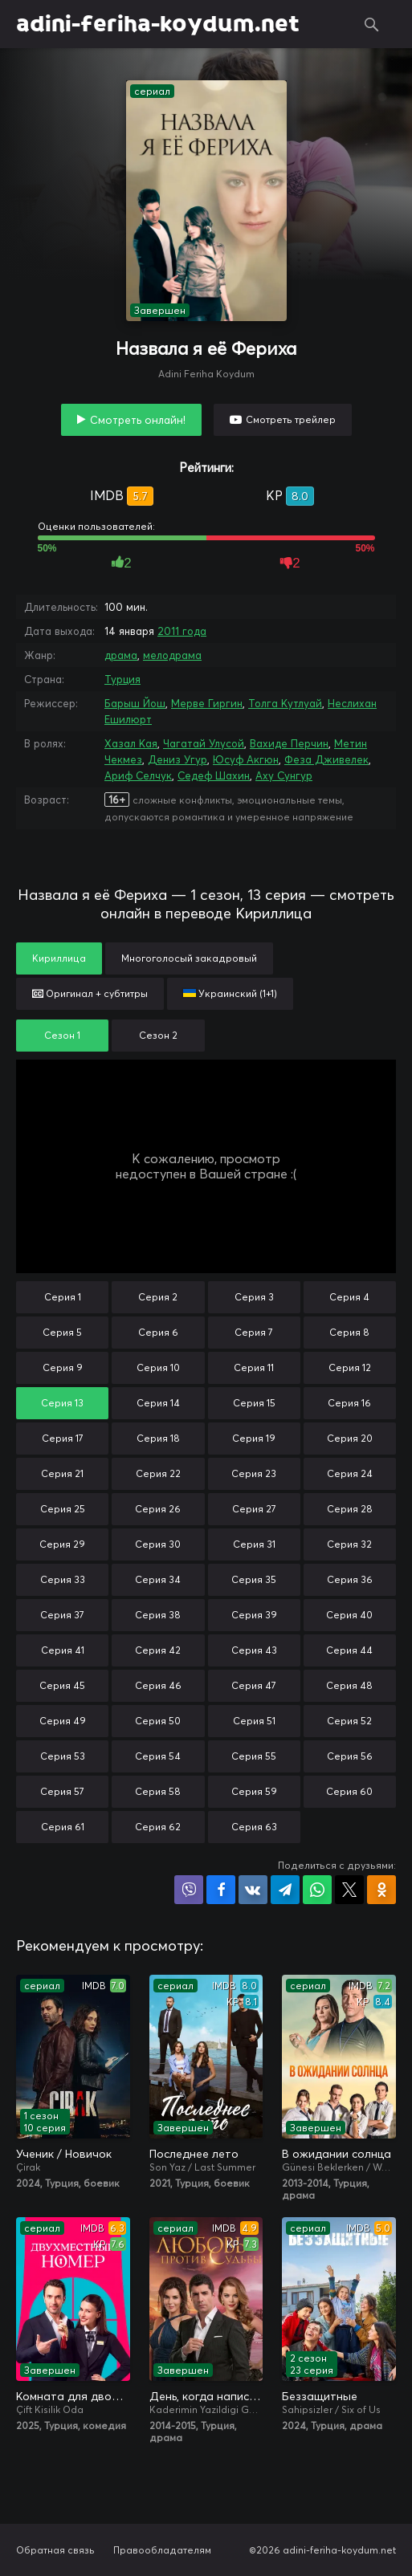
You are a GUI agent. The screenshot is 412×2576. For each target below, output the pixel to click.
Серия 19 (253, 1438)
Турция (122, 679)
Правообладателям (162, 2550)
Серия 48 (349, 1685)
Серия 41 (62, 1650)
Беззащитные (319, 2396)
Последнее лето (194, 2154)
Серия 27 (254, 1509)
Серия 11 (254, 1367)
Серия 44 (349, 1650)
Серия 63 (254, 1827)
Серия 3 (254, 1297)
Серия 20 (350, 1438)
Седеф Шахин (213, 775)
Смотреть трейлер (291, 419)
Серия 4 (349, 1297)
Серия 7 (254, 1332)
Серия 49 (62, 1721)
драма (120, 655)
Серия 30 (158, 1544)
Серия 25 (62, 1509)
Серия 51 (254, 1721)
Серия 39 (254, 1615)
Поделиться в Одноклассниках (381, 1889)
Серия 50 (158, 1721)
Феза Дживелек (326, 759)
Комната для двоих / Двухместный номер (73, 2396)
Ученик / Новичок (64, 2154)
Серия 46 (158, 1685)
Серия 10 (158, 1367)
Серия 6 (158, 1332)
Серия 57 (62, 1791)
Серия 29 (62, 1544)
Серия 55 (253, 1756)
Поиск (372, 24)
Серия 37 (62, 1615)
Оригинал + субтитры (90, 993)
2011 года (181, 631)
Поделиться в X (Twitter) (349, 1889)
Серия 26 (158, 1509)
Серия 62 (158, 1827)
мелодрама (172, 655)
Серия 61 (62, 1827)
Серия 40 (349, 1615)
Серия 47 (253, 1685)
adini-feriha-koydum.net (158, 24)
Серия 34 (158, 1579)
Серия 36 (350, 1579)
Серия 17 (63, 1438)
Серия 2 (157, 1297)
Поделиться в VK (253, 1889)
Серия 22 (158, 1473)
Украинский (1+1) (230, 993)
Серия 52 (349, 1721)
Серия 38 (158, 1615)
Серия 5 (62, 1332)
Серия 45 (62, 1685)
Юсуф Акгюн (246, 759)
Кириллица (59, 958)
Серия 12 (349, 1367)
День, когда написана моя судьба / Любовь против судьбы (206, 2396)
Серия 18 (158, 1438)
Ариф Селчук (138, 775)
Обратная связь (55, 2550)
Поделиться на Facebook (220, 1889)
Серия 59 (254, 1791)
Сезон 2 (158, 1035)
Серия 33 (62, 1579)
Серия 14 (158, 1403)
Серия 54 (158, 1756)
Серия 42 (158, 1650)
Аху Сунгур (283, 775)
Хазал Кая (130, 743)
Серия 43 (254, 1650)
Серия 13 (62, 1403)
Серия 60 (349, 1791)
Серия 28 (350, 1509)
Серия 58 (158, 1791)
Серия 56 (350, 1756)
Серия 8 (349, 1332)
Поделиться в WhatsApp (317, 1889)
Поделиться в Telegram (285, 1889)
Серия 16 (349, 1403)
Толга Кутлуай (285, 703)
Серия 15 (254, 1403)
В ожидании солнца (336, 2154)
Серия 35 (253, 1579)
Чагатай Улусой (203, 743)
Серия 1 (62, 1297)
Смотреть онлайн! (138, 419)
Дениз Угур (177, 759)
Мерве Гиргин (207, 703)
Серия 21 (62, 1473)
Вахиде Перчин (289, 743)
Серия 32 (349, 1544)
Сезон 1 (62, 1035)
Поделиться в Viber (188, 1889)
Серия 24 (350, 1473)
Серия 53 (62, 1756)
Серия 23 (253, 1473)
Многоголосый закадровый (189, 958)
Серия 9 (63, 1367)
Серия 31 (254, 1544)
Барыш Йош (134, 703)
